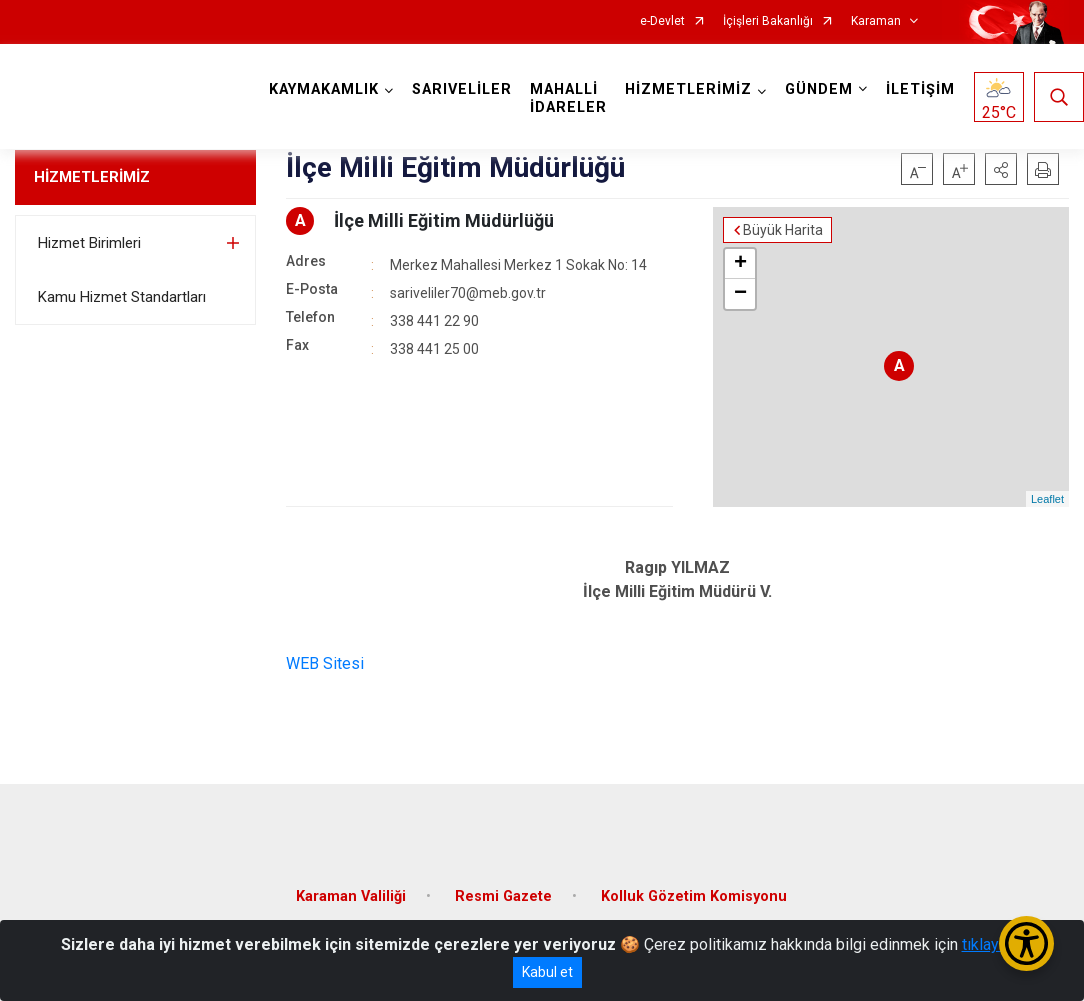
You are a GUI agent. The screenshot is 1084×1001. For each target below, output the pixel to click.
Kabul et (547, 972)
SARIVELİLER (462, 89)
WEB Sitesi (325, 663)
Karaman (876, 21)
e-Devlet (662, 21)
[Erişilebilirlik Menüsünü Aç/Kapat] (1026, 943)
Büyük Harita (783, 230)
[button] (1001, 169)
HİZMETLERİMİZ (92, 177)
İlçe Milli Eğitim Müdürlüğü (444, 220)
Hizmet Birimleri (89, 243)
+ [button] (740, 264)
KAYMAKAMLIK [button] (324, 89)
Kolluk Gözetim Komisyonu (694, 896)
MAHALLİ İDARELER (568, 98)
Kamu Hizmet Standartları (122, 297)
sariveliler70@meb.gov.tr (468, 293)
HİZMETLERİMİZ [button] (688, 89)
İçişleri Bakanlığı (768, 21)
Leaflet (1047, 499)
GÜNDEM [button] (819, 89)
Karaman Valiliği (351, 896)
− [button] (740, 294)
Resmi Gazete (503, 896)
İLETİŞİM (920, 89)
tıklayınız (993, 944)
